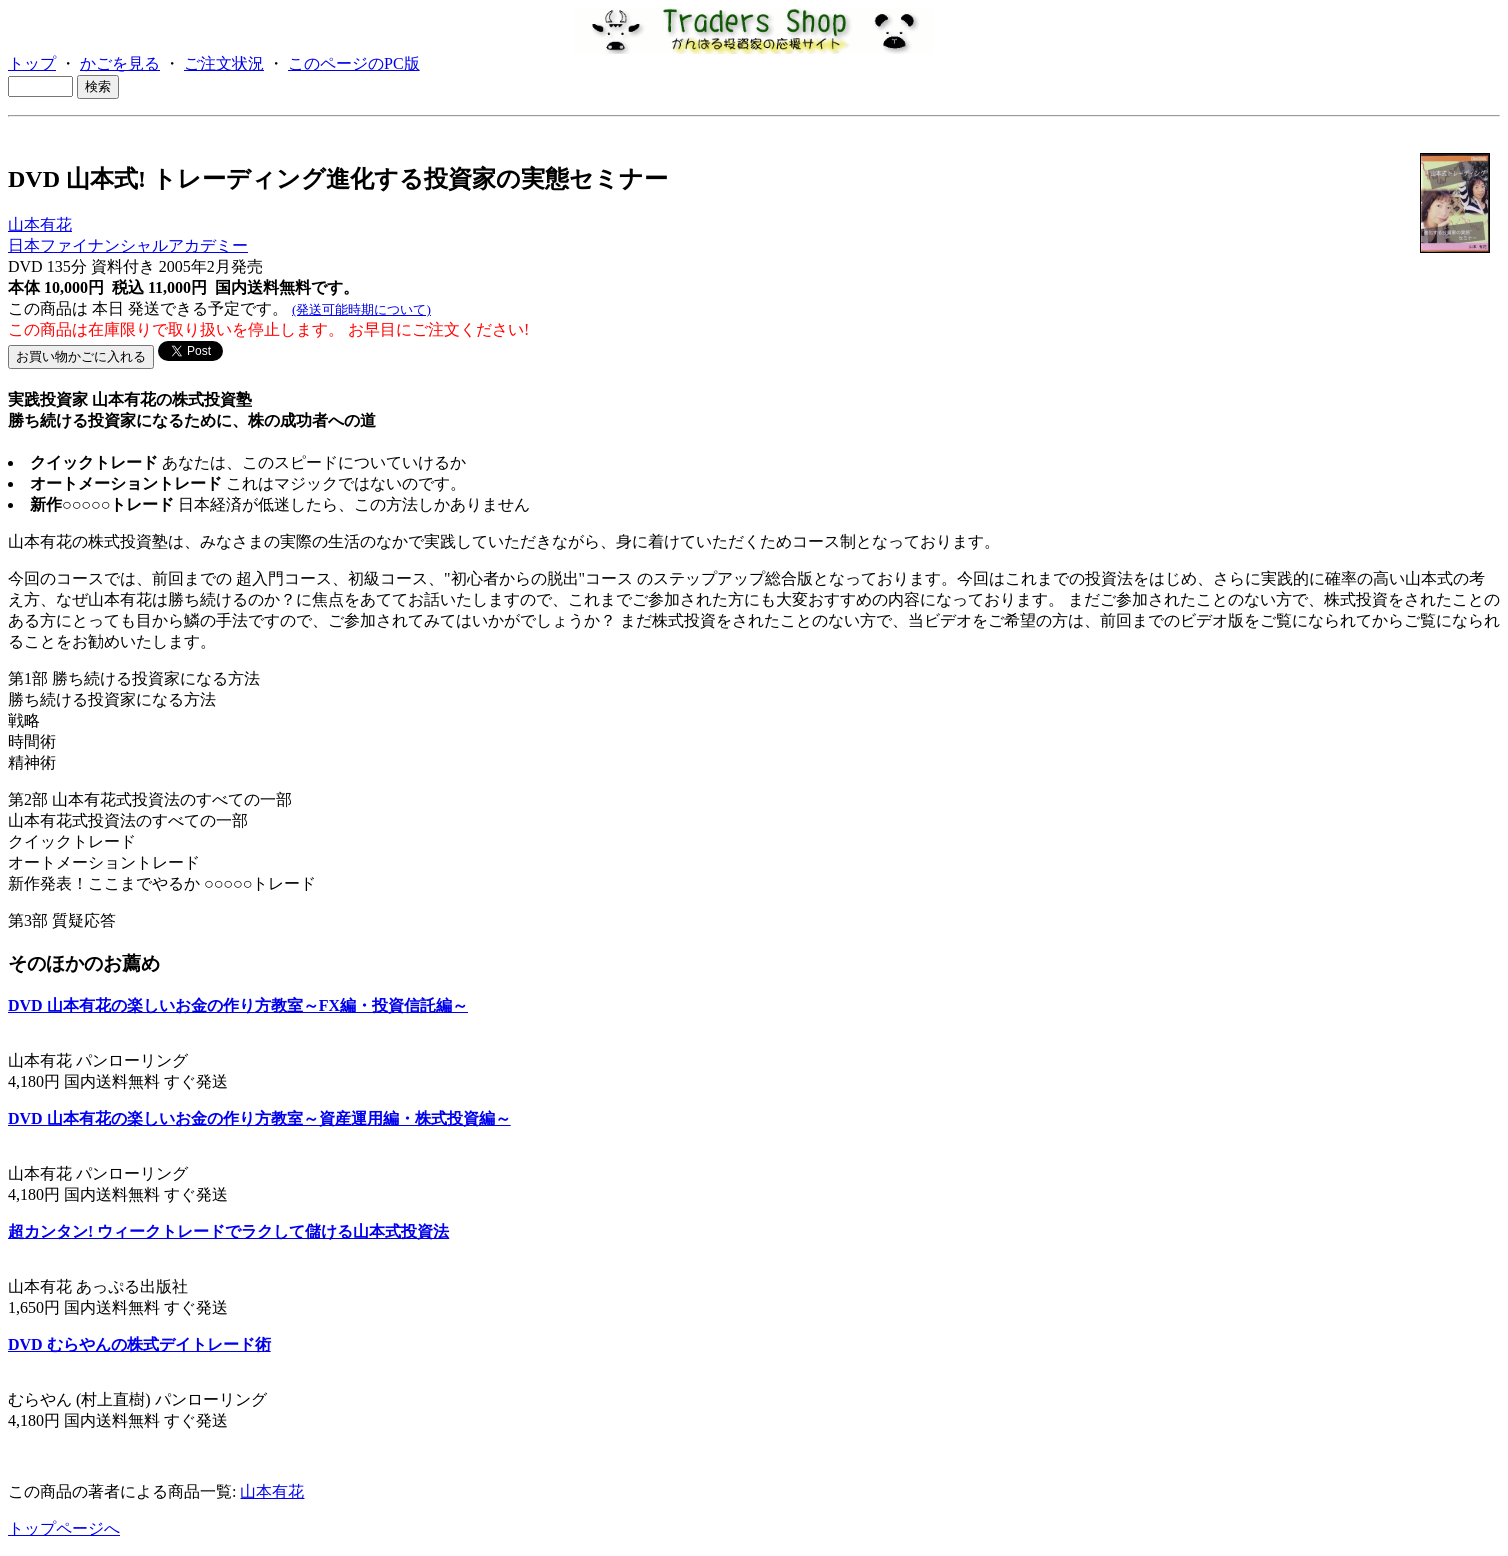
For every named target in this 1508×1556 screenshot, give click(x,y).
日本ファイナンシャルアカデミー (128, 245)
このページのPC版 (354, 63)
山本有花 (40, 224)
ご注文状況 (224, 63)
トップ (32, 63)
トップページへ (64, 1528)
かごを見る (120, 63)
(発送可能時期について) (361, 309)
